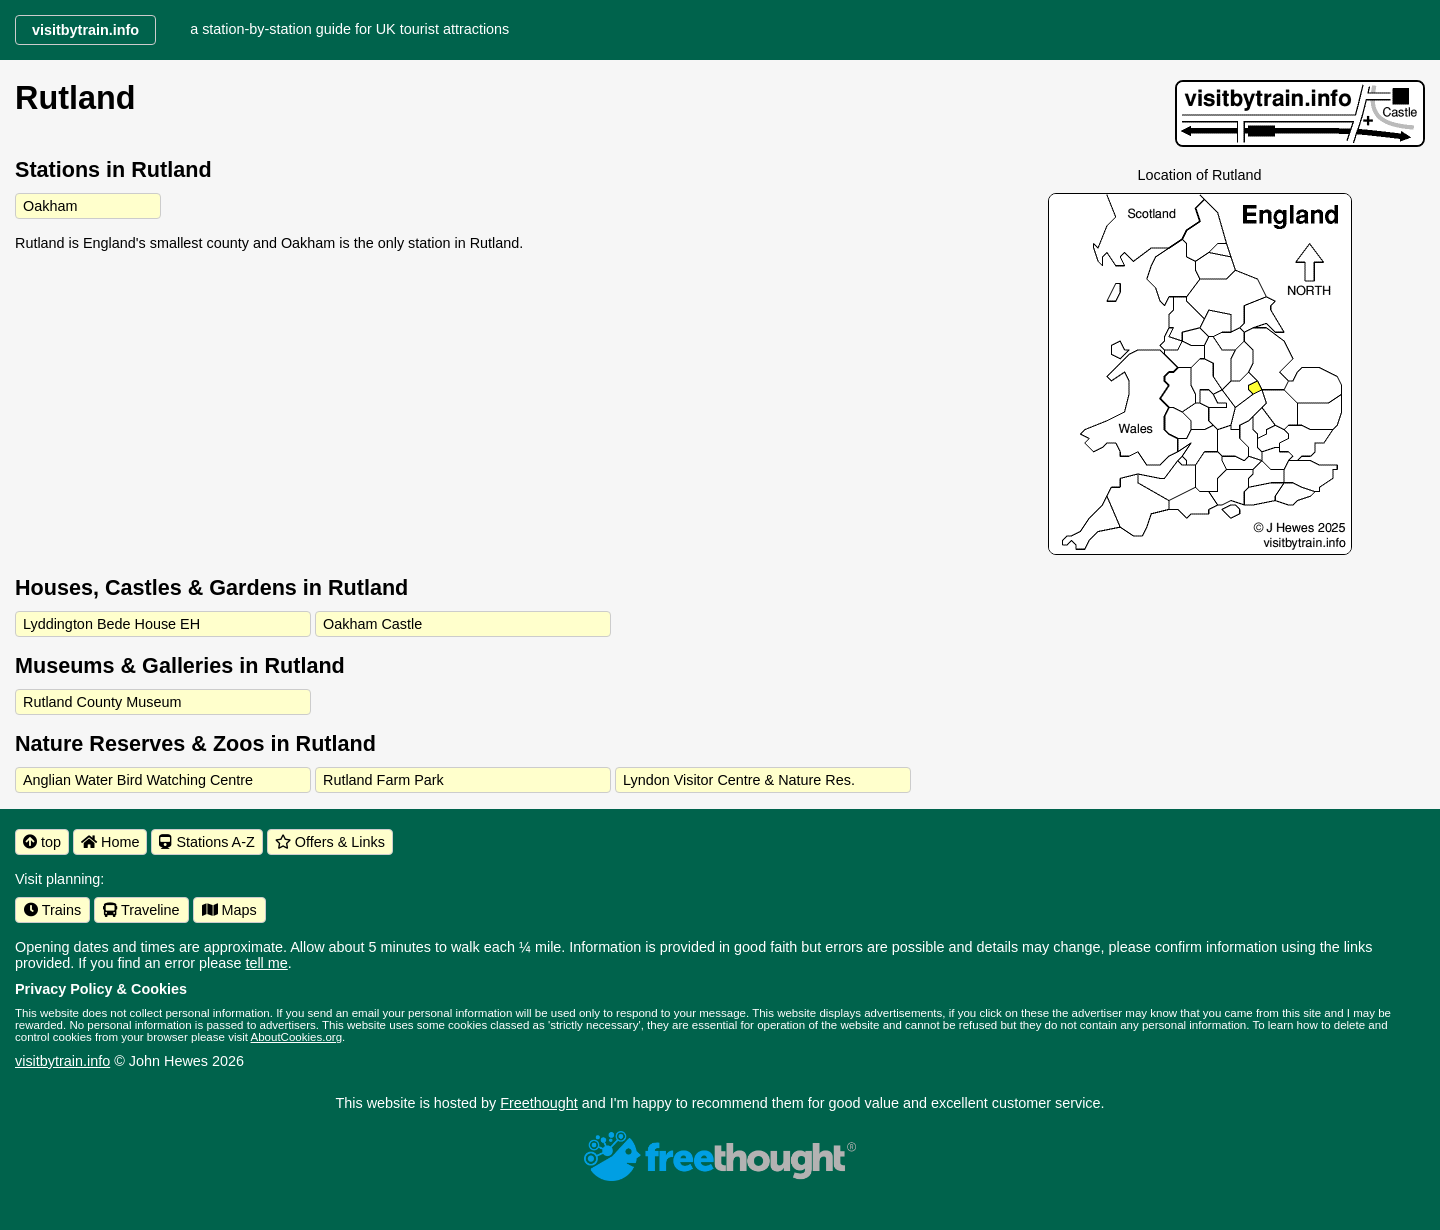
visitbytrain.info (62, 1061)
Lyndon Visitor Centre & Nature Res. (739, 780)
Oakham (50, 206)
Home (110, 842)
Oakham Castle (372, 624)
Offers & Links (330, 842)
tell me (266, 963)
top (42, 842)
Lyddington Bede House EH (111, 624)
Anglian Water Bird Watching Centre (138, 780)
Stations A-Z (206, 842)
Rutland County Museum (102, 702)
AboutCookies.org (297, 1037)
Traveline (141, 910)
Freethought (539, 1103)
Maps (229, 910)
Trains (52, 910)
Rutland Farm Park (383, 780)
